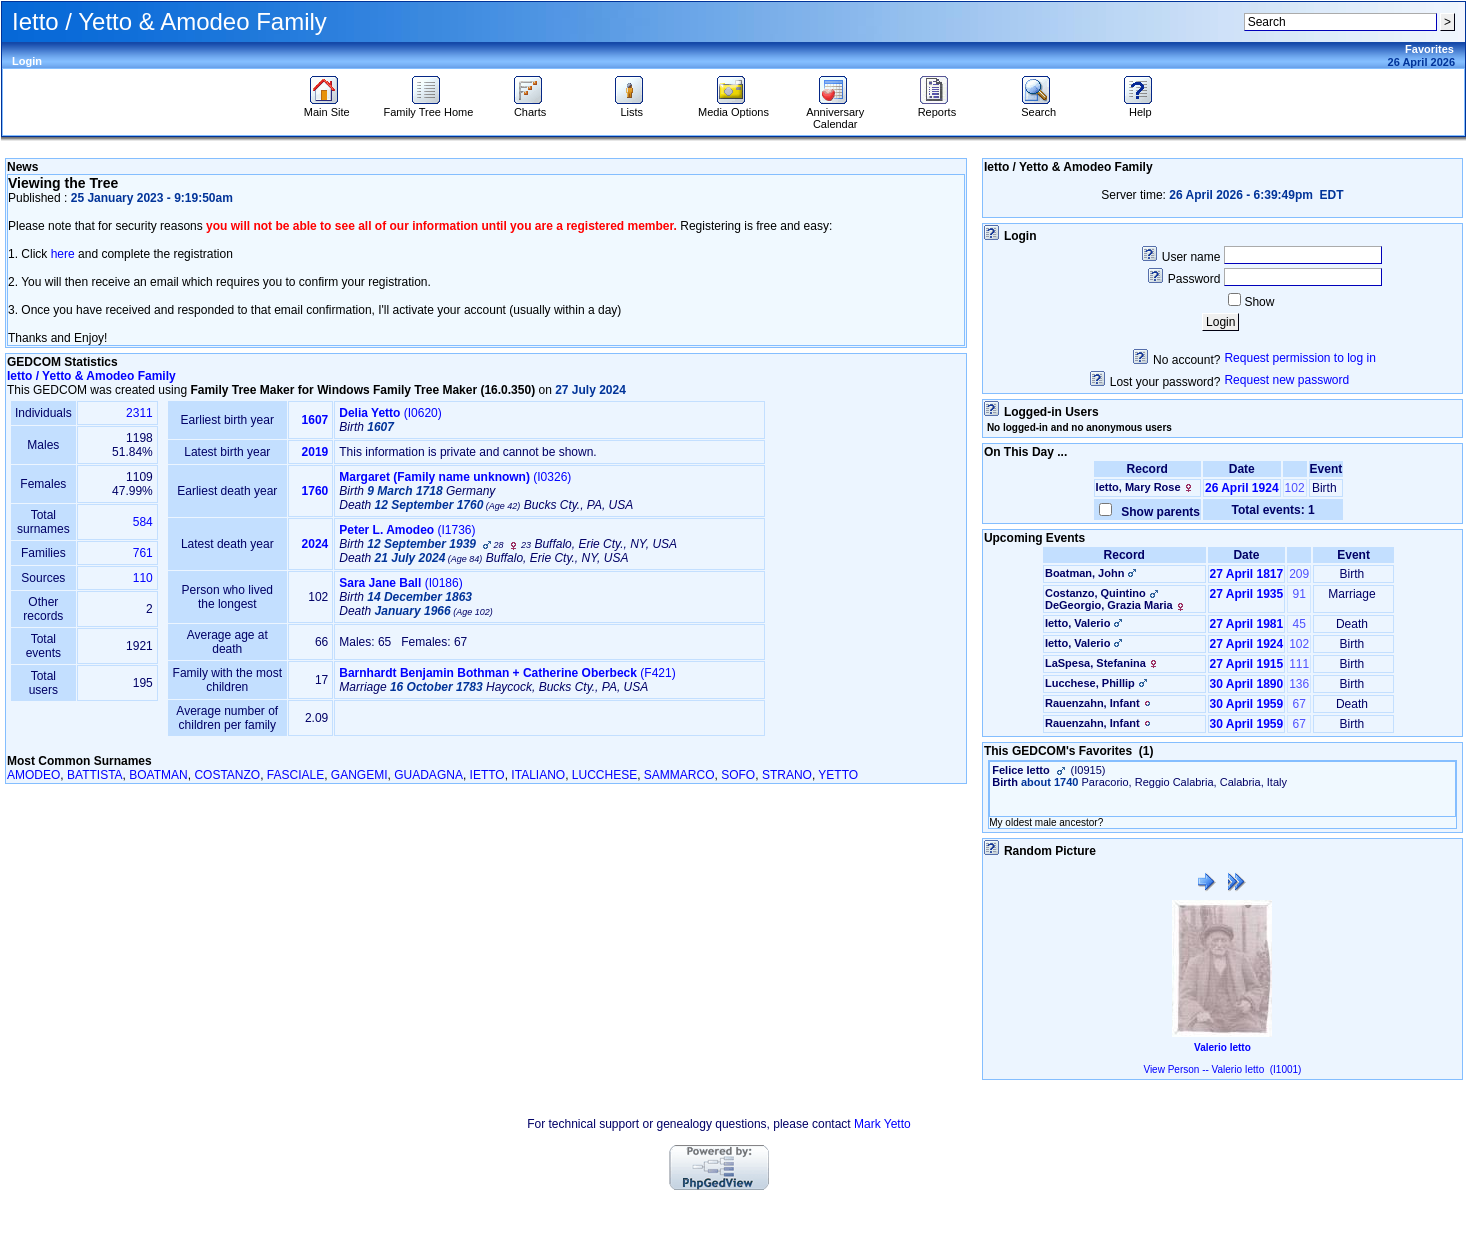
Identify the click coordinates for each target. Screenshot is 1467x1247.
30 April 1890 (1247, 684)
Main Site (327, 107)
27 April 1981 (1247, 624)
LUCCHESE (604, 775)
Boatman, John (1084, 573)
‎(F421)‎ (507, 673)
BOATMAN (158, 775)
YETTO (838, 775)
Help (1140, 107)
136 (1299, 684)
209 (1299, 574)
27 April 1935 (1247, 594)
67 (1299, 704)
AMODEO (33, 775)
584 (143, 522)
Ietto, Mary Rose (1138, 487)
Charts (530, 107)
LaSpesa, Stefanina (1095, 663)
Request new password (1286, 380)
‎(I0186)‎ (400, 583)
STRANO (787, 775)
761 (143, 553)
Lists (631, 107)
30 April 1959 (1247, 704)
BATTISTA (95, 775)
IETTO (487, 775)
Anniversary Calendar (835, 113)
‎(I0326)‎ (455, 477)
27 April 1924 (1247, 644)
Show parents (1157, 512)
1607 (315, 420)
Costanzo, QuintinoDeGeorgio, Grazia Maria (1116, 599)
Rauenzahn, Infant (1092, 703)
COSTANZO (227, 775)
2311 (139, 413)
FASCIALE (295, 775)
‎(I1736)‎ (407, 530)
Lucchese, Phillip (1090, 683)
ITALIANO (538, 775)
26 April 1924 (1242, 488)
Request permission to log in (1299, 358)
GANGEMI (359, 775)
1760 (315, 491)
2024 (315, 544)
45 (1299, 624)
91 (1299, 594)
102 (1295, 488)
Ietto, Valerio (1077, 623)
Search (1038, 107)
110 (143, 578)
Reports (937, 107)
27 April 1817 (1247, 574)
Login (27, 61)
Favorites (1429, 49)
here (63, 254)
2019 (315, 452)
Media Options (733, 107)
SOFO (738, 775)
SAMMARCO (679, 775)
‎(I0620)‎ (390, 413)
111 (1299, 664)
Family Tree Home (428, 107)
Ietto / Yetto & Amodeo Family (91, 376)
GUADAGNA (428, 775)
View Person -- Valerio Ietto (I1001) (1222, 1069)
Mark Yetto (882, 1124)
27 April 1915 (1247, 664)
